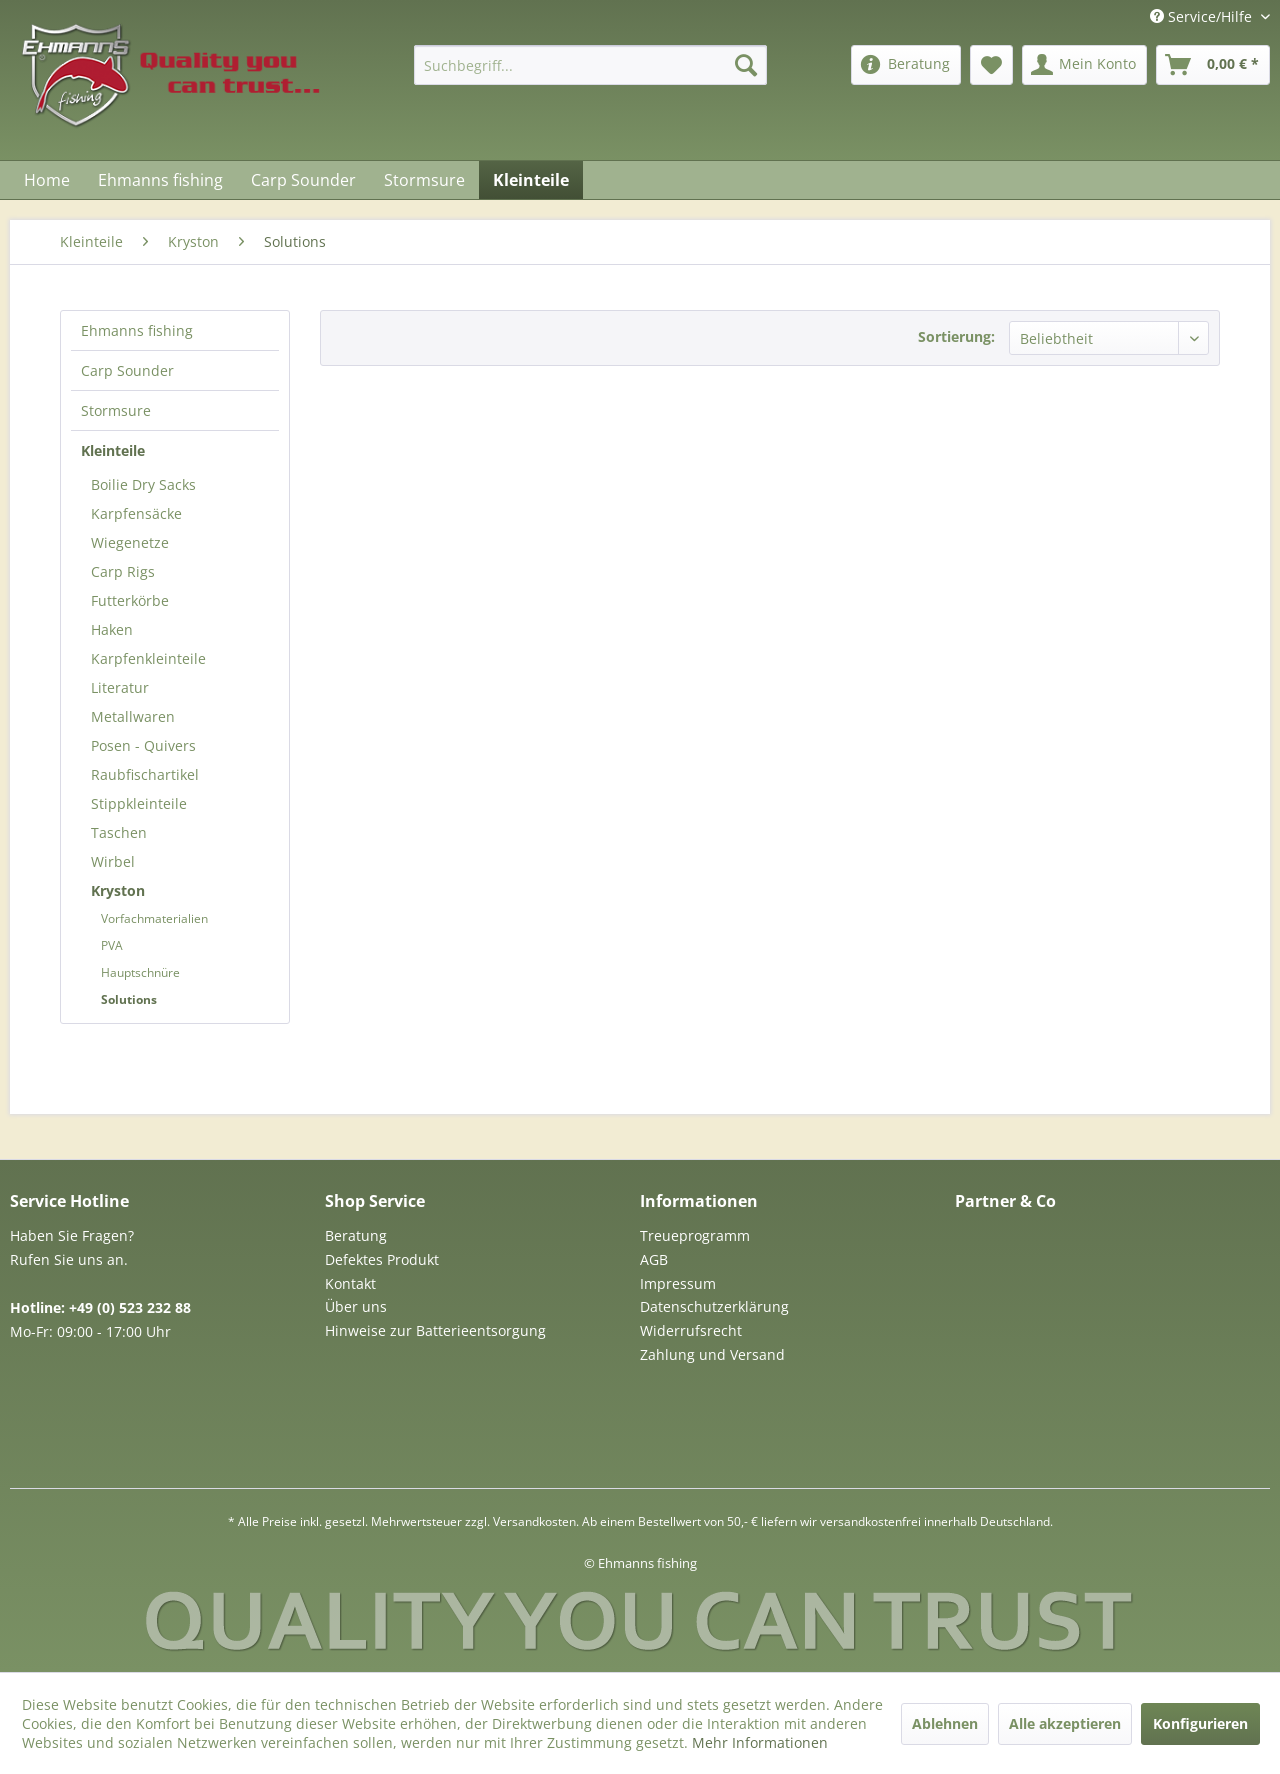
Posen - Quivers (143, 745)
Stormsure (116, 410)
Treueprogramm (695, 1235)
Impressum (678, 1283)
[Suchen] (746, 65)
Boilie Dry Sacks (143, 484)
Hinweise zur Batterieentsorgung (435, 1330)
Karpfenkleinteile (148, 658)
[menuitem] (590, 65)
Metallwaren (133, 716)
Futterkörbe (130, 600)
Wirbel (113, 861)
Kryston (118, 890)
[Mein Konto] (1084, 65)
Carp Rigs (123, 571)
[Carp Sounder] (303, 180)
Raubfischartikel (145, 774)
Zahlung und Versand (712, 1354)
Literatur (120, 687)
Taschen (119, 832)
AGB (654, 1259)
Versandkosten (534, 1521)
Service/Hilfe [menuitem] (1203, 16)
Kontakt (350, 1283)
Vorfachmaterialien (154, 918)
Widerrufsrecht (691, 1330)
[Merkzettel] (991, 65)
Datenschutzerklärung (714, 1306)
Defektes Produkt (382, 1259)
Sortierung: (956, 336)
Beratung (356, 1235)
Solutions (129, 999)
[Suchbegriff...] (590, 65)
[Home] (47, 180)
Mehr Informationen (760, 1742)
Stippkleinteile (139, 803)
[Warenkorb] (1213, 65)
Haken (112, 629)
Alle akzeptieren (1065, 1723)
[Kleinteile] (531, 180)
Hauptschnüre (140, 972)
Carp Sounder (127, 370)
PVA (112, 945)
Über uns (356, 1306)
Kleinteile (113, 450)
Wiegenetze (130, 542)
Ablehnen (945, 1723)
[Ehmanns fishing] (160, 180)
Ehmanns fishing (137, 330)
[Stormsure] (424, 180)
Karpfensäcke (136, 513)
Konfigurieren (1200, 1723)
